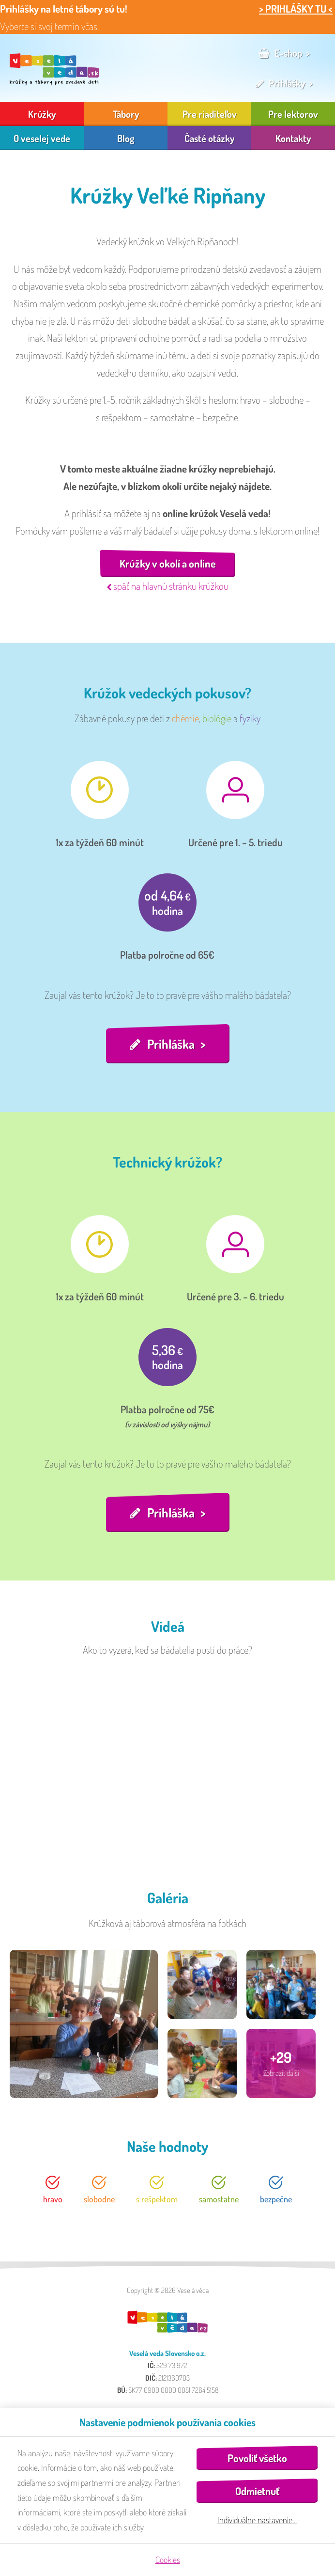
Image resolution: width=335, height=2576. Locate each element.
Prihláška (171, 1044)
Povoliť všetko (257, 2458)
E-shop (288, 53)
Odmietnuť (257, 2490)
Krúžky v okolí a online (168, 563)
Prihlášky (287, 83)
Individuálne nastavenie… (257, 2519)
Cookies (167, 2559)
